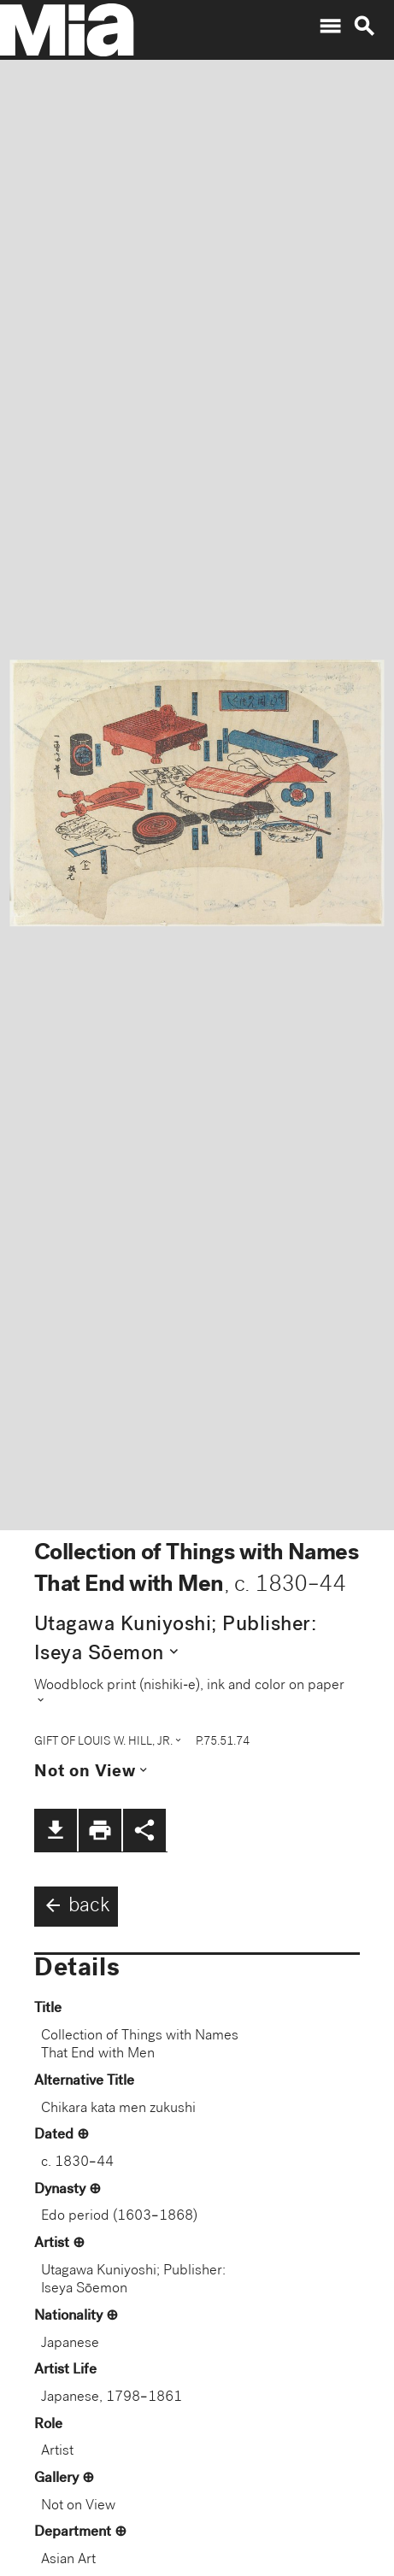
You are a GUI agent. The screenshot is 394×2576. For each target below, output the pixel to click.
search (364, 26)
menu (330, 26)
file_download (55, 1830)
